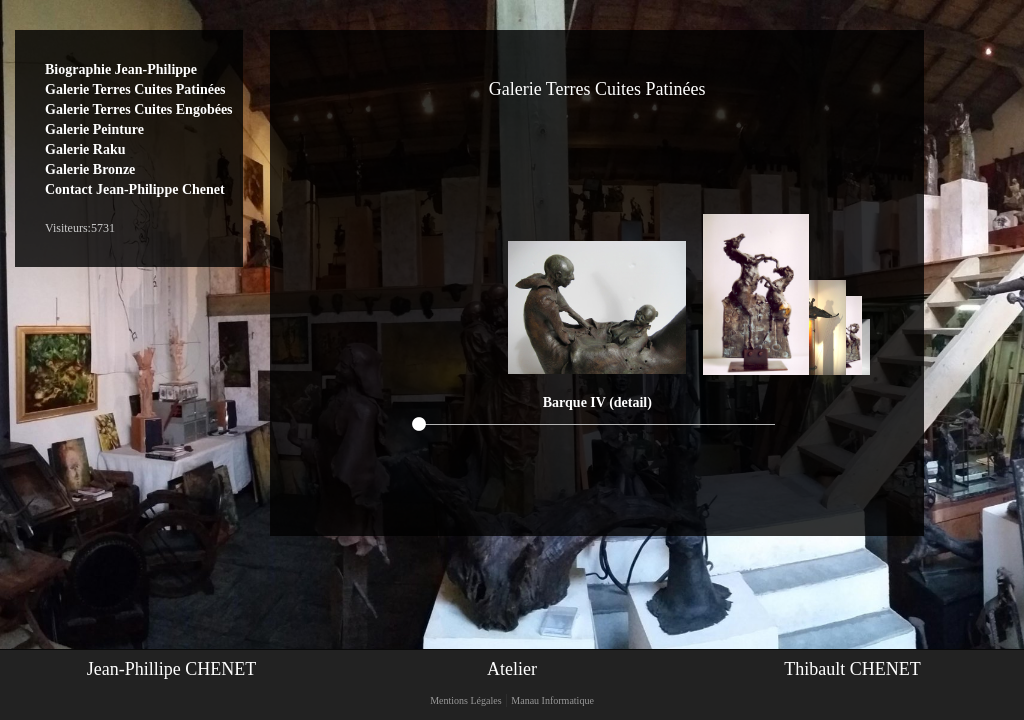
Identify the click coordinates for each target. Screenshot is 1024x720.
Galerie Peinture (94, 129)
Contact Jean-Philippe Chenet (135, 189)
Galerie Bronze (90, 169)
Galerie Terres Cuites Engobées (139, 109)
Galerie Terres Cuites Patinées (135, 89)
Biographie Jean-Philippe (121, 69)
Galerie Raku (85, 149)
